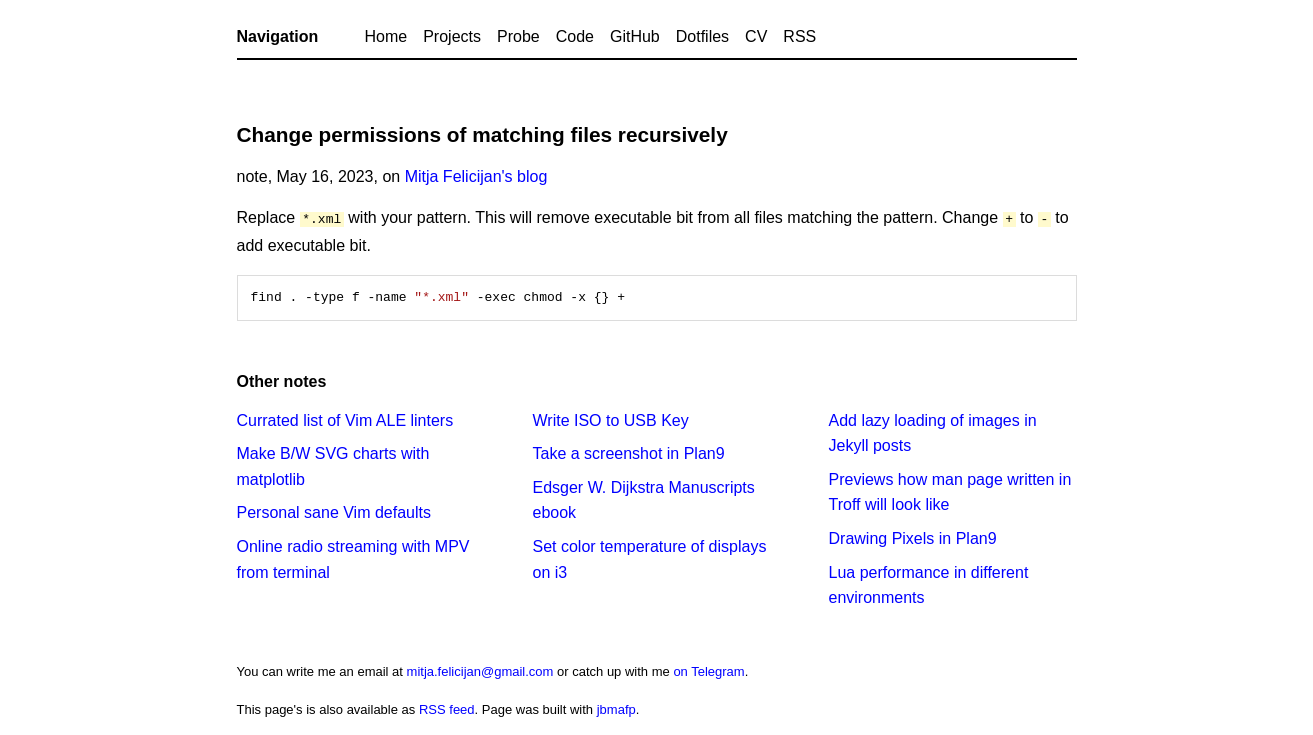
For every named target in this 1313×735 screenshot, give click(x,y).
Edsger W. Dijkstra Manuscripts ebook (644, 499)
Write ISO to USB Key (611, 419)
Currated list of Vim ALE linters (345, 419)
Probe (518, 36)
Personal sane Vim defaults (334, 511)
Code (575, 36)
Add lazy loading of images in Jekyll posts (933, 432)
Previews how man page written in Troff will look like (950, 491)
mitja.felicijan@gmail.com (480, 670)
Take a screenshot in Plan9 (629, 452)
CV (756, 36)
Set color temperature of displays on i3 (650, 558)
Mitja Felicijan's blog (476, 176)
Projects (452, 36)
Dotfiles (702, 36)
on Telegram (708, 670)
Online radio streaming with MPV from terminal (353, 558)
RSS (799, 36)
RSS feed (447, 708)
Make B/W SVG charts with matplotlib (333, 465)
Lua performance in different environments (929, 584)
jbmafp (616, 708)
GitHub (635, 36)
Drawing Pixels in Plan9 (913, 537)
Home (386, 36)
